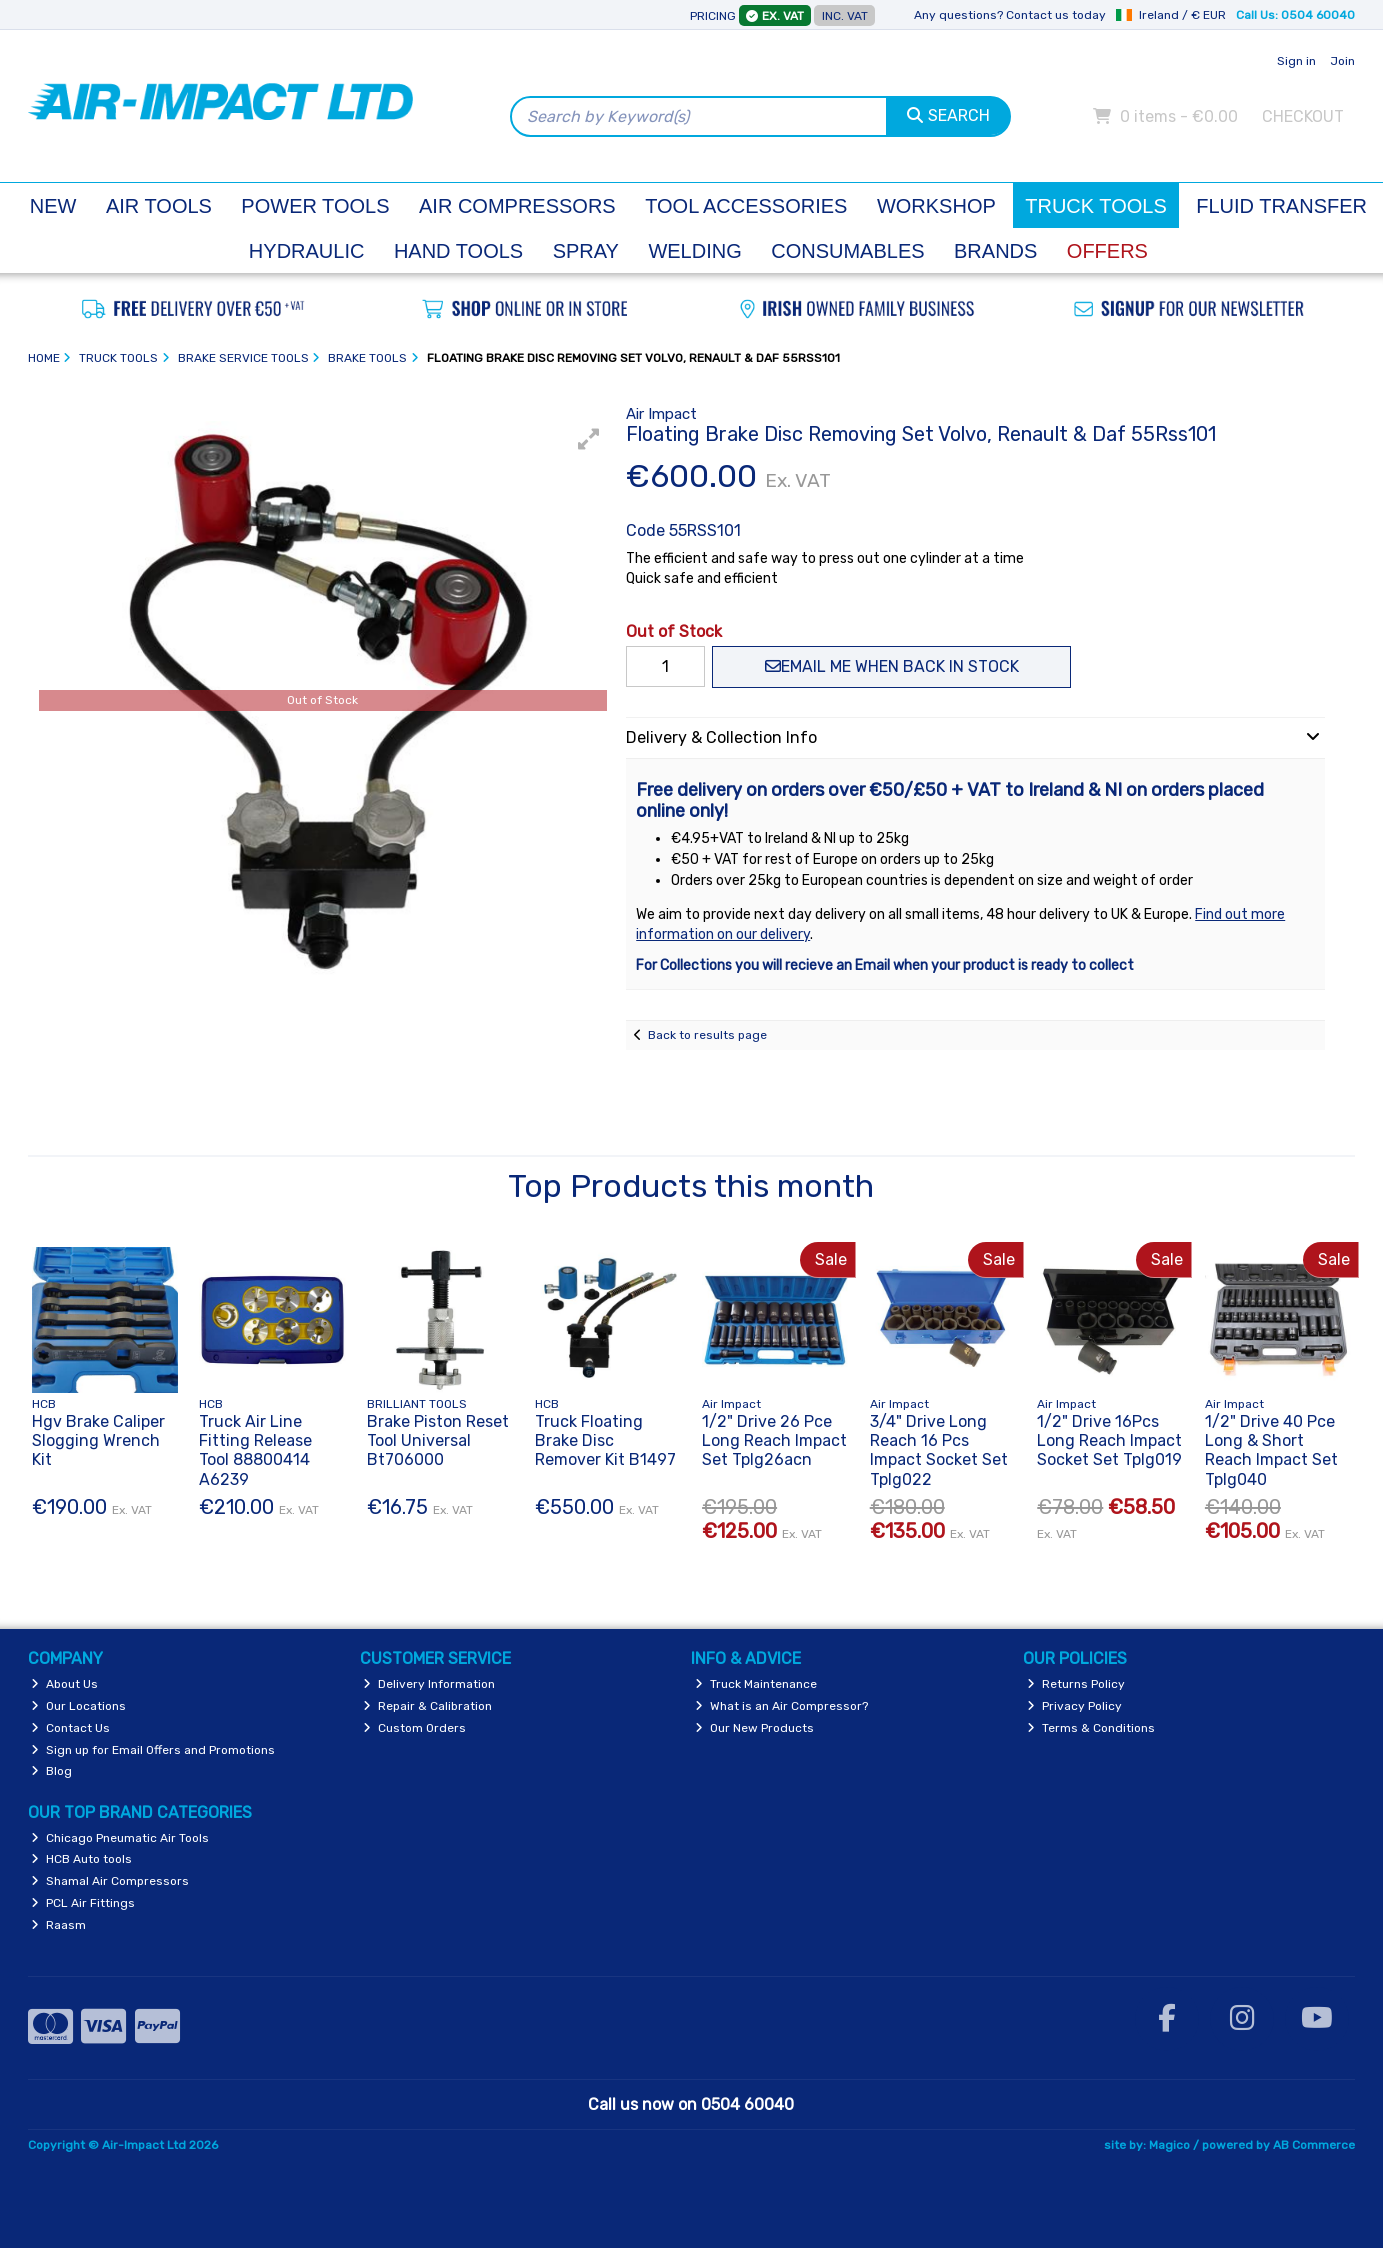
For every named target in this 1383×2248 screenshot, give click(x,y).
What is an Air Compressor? (781, 1706)
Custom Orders (414, 1728)
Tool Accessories (746, 206)
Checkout (1303, 116)
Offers (1107, 251)
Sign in (1296, 61)
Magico (1169, 2145)
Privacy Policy (1074, 1706)
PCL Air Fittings (83, 1903)
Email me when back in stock (892, 666)
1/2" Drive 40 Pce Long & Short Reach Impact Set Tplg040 (1271, 1450)
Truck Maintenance (756, 1684)
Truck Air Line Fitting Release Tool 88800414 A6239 (255, 1450)
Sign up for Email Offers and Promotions (153, 1750)
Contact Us (70, 1728)
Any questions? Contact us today (1010, 15)
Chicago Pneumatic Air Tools (120, 1838)
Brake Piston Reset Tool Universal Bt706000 (438, 1440)
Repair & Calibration (427, 1706)
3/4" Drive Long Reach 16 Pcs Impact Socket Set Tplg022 (939, 1450)
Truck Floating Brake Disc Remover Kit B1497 (605, 1440)
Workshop (936, 206)
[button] (589, 439)
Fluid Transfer (1281, 206)
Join (1342, 61)
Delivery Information (429, 1684)
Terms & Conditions (1091, 1728)
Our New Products (754, 1728)
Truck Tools (1096, 206)
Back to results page (707, 1035)
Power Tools (315, 206)
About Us (64, 1684)
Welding (694, 251)
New (53, 206)
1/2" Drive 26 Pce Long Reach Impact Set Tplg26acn (774, 1440)
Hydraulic (307, 251)
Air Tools (159, 206)
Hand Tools (458, 251)
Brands (995, 251)
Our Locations (78, 1706)
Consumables (847, 251)
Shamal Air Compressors (110, 1881)
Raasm (58, 1925)
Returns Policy (1076, 1684)
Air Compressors (517, 206)
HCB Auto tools (81, 1859)
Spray (586, 251)
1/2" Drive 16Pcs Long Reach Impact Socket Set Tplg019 (1109, 1440)
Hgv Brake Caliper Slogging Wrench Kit (98, 1440)
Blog (51, 1771)
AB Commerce (1314, 2145)
